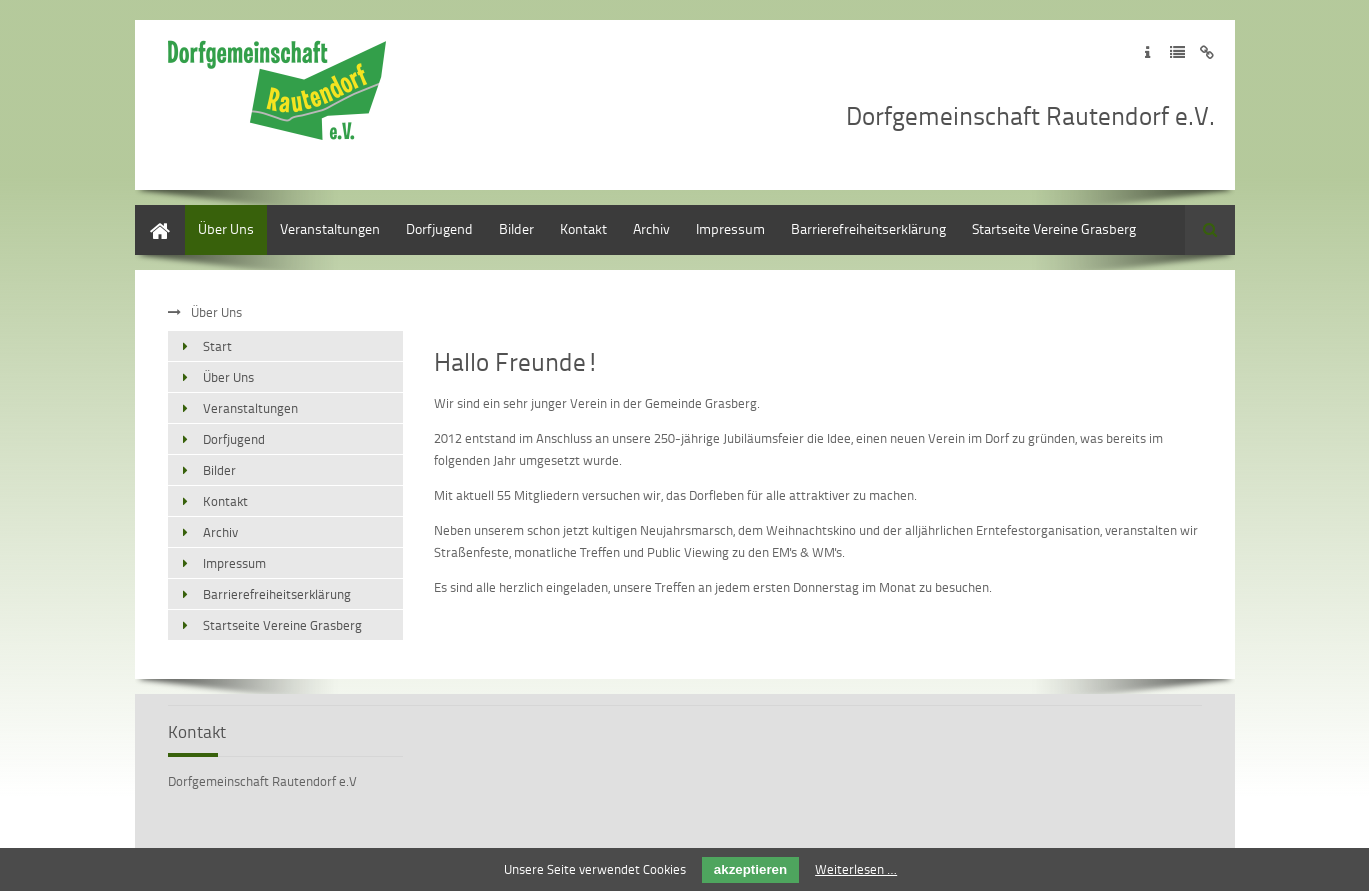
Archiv (651, 228)
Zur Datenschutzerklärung (1177, 52)
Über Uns (226, 228)
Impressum (730, 228)
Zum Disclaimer (1207, 52)
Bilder (516, 228)
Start (149, 214)
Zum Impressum (1147, 52)
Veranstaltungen (330, 228)
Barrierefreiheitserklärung (868, 228)
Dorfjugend (439, 228)
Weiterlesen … (856, 869)
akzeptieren (750, 869)
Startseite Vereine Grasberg (1054, 228)
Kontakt (583, 228)
